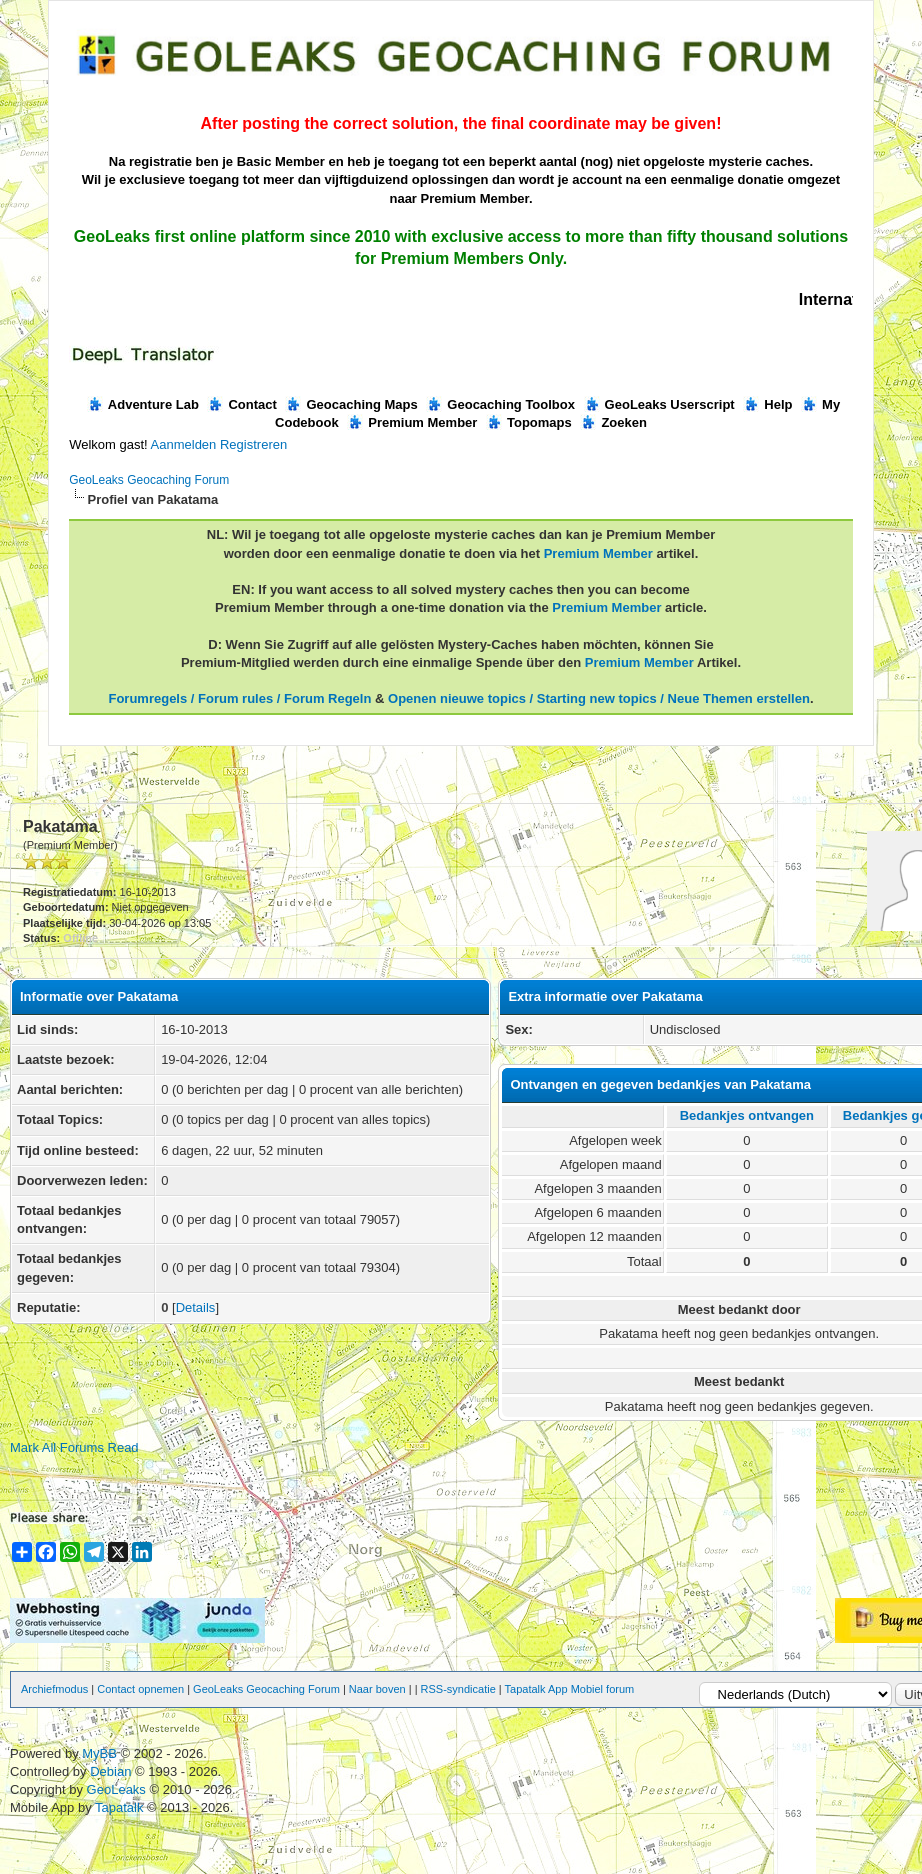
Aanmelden (184, 444)
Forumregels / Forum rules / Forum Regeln (239, 698)
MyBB (99, 1753)
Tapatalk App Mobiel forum (570, 1689)
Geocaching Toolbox (500, 404)
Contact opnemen (140, 1689)
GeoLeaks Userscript (659, 404)
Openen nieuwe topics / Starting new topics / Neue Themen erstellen (599, 698)
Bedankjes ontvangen (747, 1115)
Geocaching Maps (351, 404)
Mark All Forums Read (74, 1447)
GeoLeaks (118, 1789)
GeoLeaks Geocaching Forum (149, 480)
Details (196, 1307)
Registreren (253, 444)
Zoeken (613, 422)
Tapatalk (121, 1807)
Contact (241, 404)
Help (767, 404)
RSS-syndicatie (458, 1689)
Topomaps (529, 422)
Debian (112, 1771)
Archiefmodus (54, 1689)
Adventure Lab (143, 404)
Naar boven (377, 1689)
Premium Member (412, 422)
